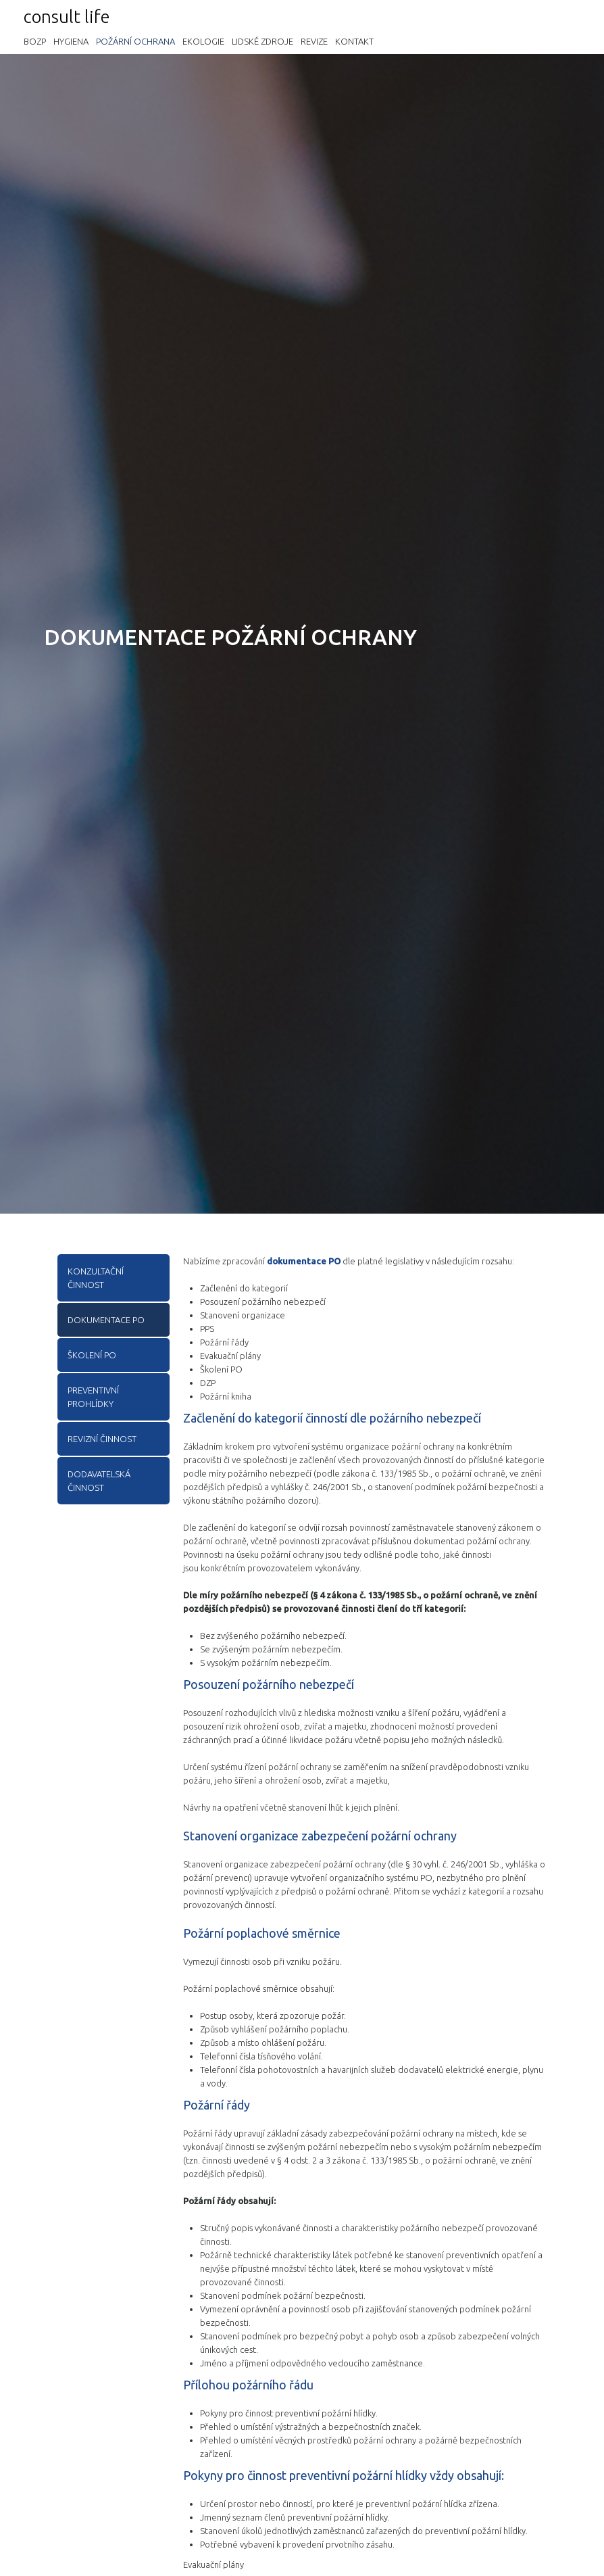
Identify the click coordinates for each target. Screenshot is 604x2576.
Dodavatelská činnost (99, 1480)
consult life (67, 16)
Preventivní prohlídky (93, 1396)
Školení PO (92, 1355)
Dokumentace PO (106, 1320)
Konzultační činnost (96, 1277)
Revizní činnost (102, 1439)
